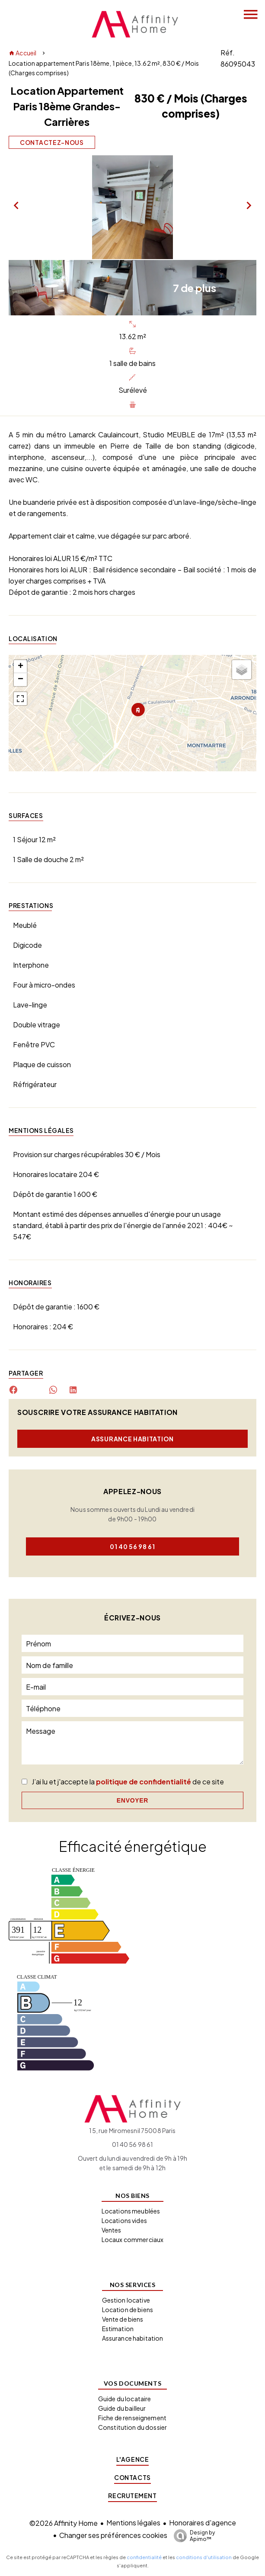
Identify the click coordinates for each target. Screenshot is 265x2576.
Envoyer (132, 1800)
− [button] (20, 679)
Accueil (22, 53)
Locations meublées (131, 2211)
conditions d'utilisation (204, 2557)
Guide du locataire (124, 2399)
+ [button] (20, 666)
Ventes (111, 2230)
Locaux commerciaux (133, 2239)
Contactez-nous (52, 142)
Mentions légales (133, 2522)
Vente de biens (123, 2319)
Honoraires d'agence (202, 2522)
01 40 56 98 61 (132, 1546)
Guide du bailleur (122, 2408)
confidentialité (144, 2557)
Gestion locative (126, 2300)
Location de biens (127, 2309)
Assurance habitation (132, 1439)
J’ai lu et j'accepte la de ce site (128, 1781)
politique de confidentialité (143, 1781)
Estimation (118, 2328)
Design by (192, 2535)
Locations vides (124, 2220)
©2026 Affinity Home (63, 2523)
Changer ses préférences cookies (113, 2535)
